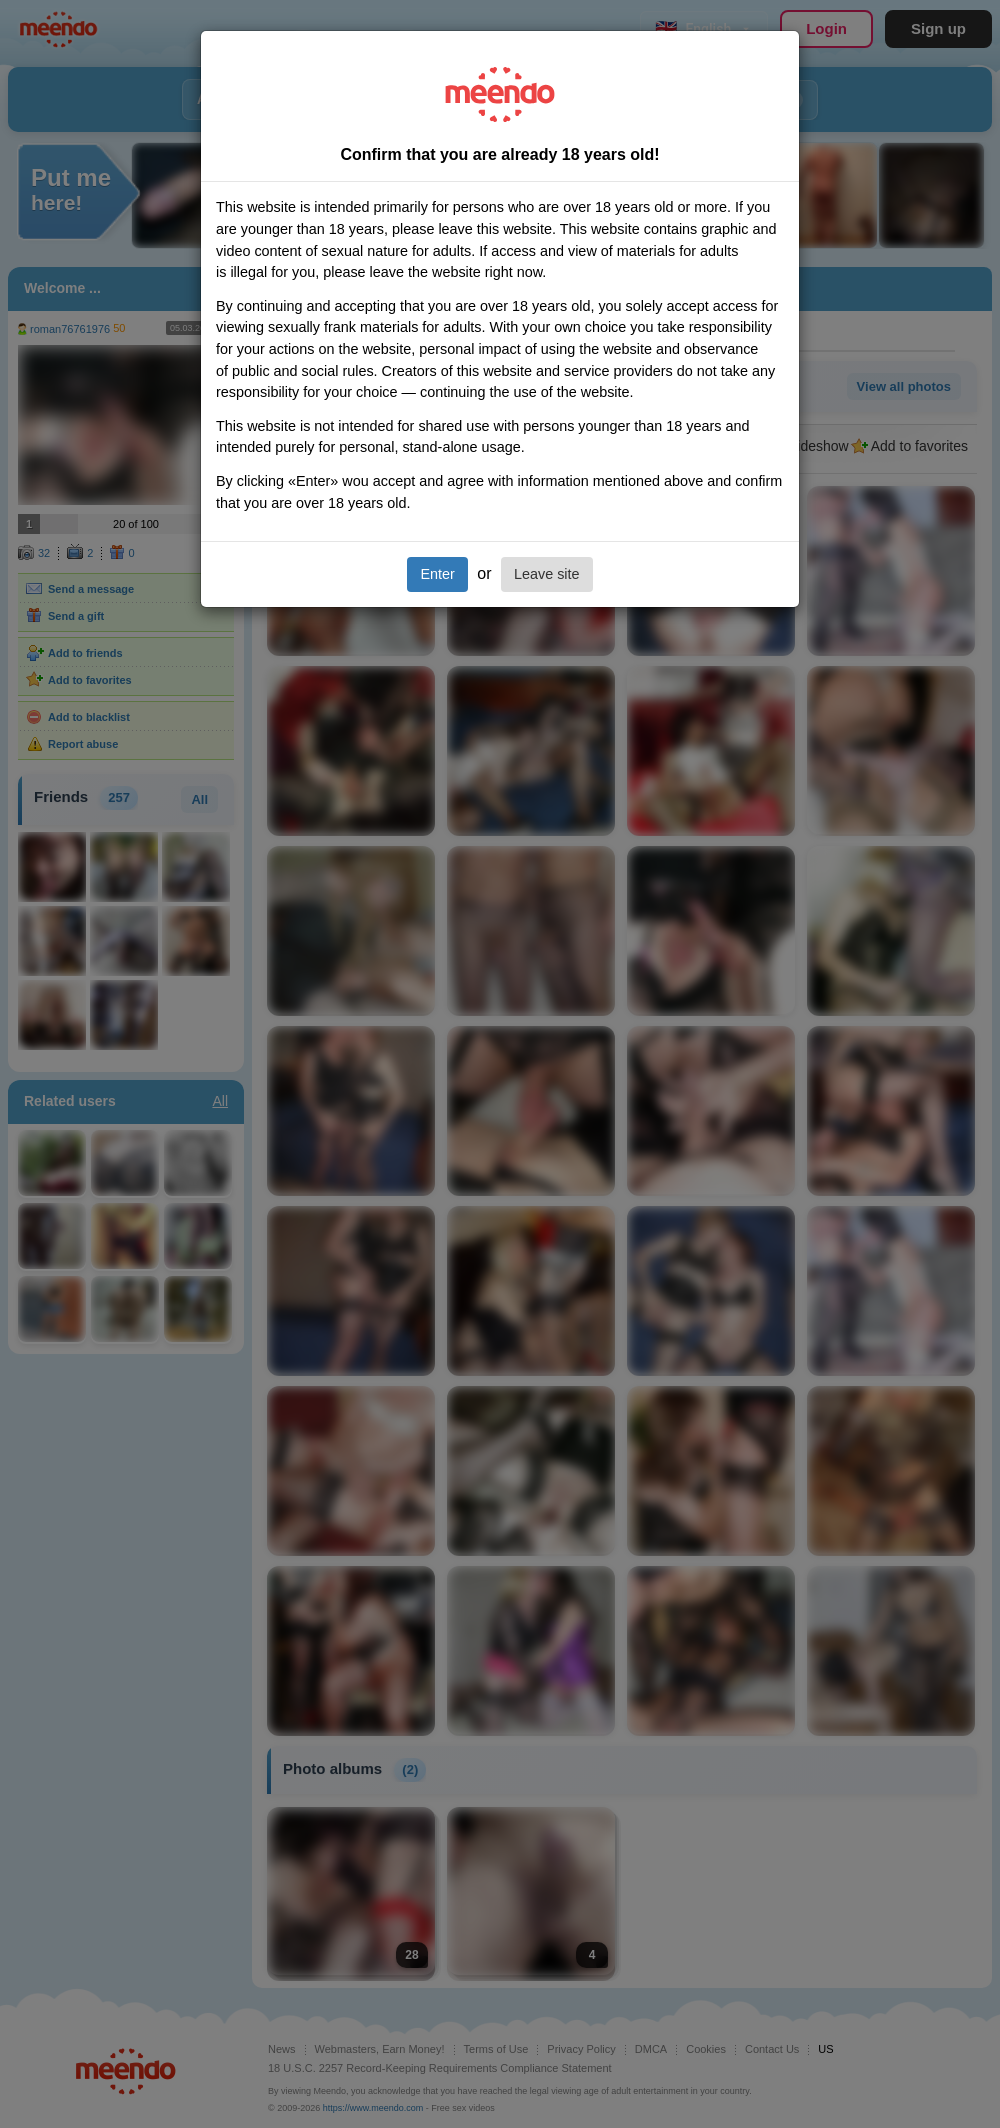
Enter (437, 574)
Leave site (547, 574)
